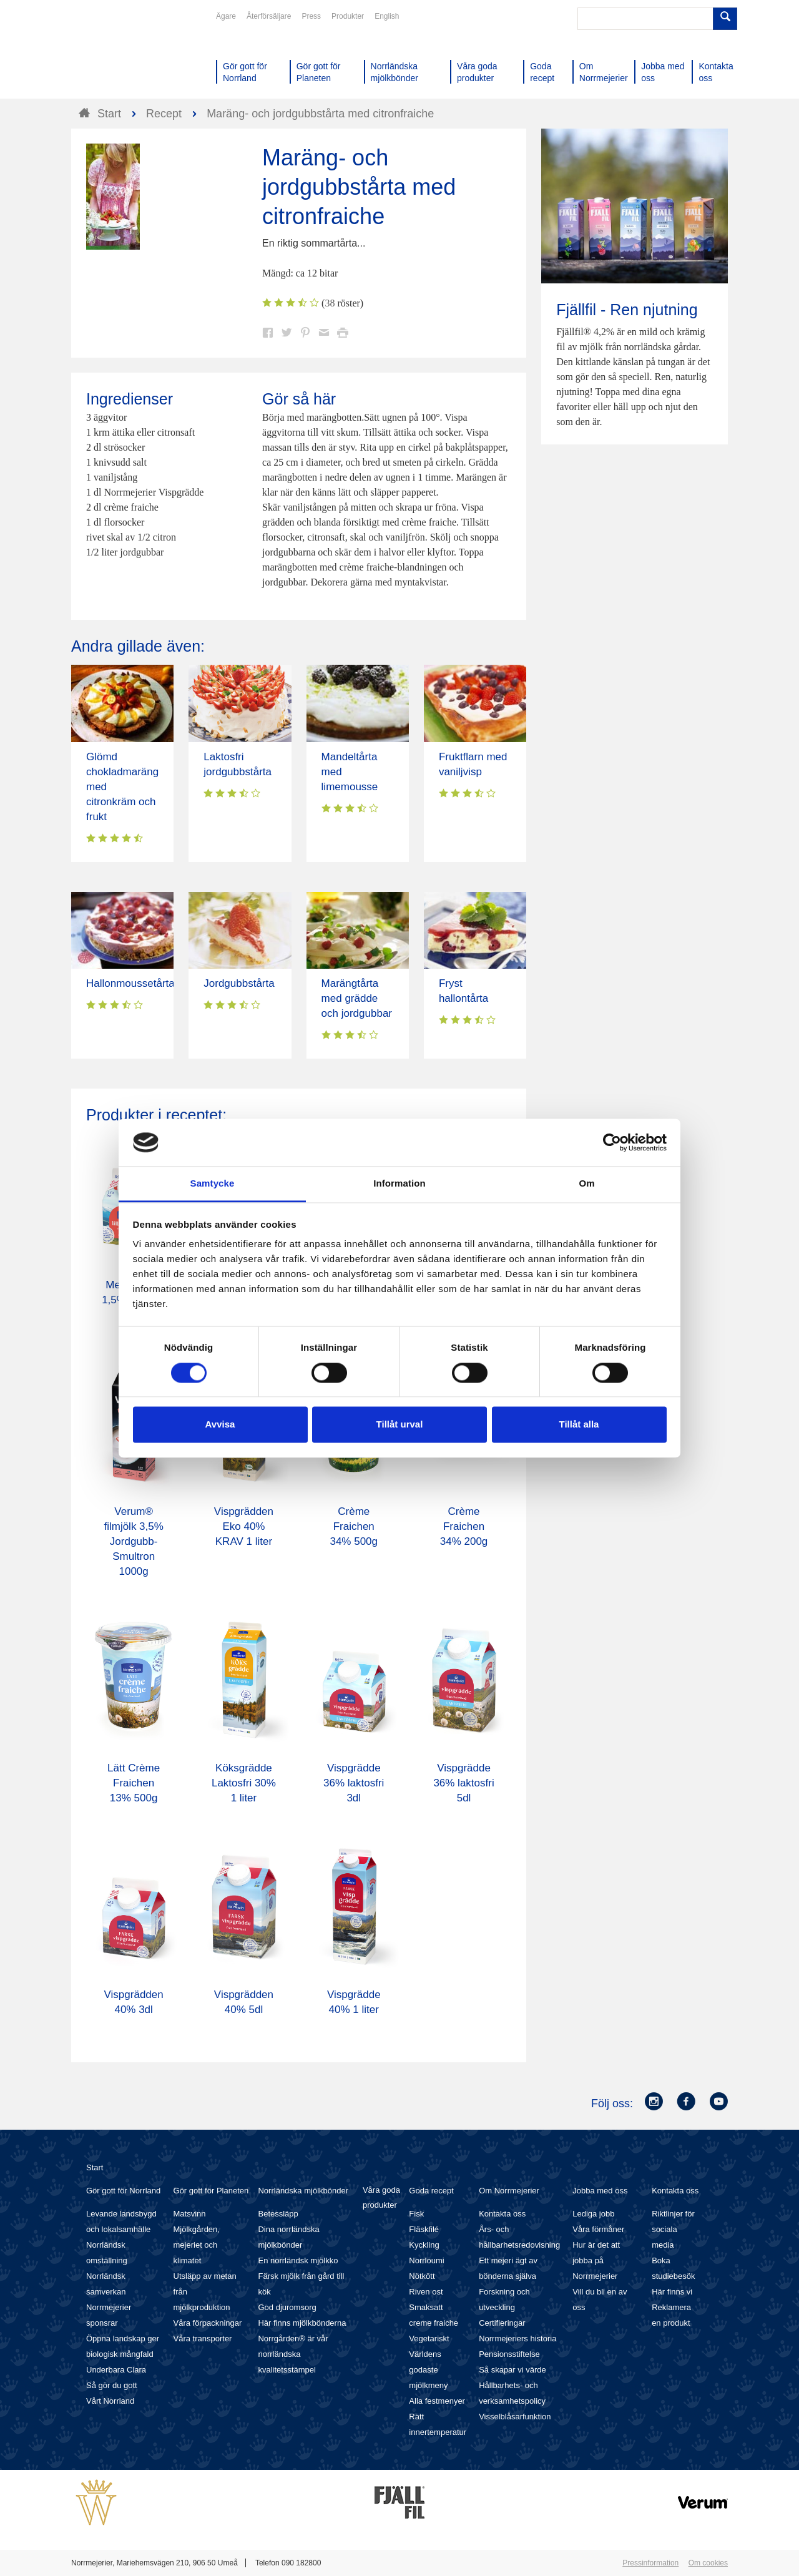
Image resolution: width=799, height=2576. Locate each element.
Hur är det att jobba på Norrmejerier (596, 2260)
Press (311, 16)
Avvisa (220, 1424)
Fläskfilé (424, 2229)
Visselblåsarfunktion (515, 2416)
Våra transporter (203, 2338)
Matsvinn (190, 2213)
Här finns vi (672, 2291)
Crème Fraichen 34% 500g (354, 1526)
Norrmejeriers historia (517, 2338)
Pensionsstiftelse (509, 2354)
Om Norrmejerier (509, 2190)
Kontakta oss (502, 2213)
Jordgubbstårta (238, 983)
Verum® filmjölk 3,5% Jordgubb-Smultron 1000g (133, 1541)
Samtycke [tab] (212, 1183)
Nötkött (421, 2276)
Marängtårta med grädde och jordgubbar (356, 998)
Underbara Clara (116, 2369)
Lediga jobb (593, 2213)
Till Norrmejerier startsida (118, 55)
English (387, 16)
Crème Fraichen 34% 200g (464, 1526)
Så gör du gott (111, 2385)
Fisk (416, 2213)
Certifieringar (502, 2323)
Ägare (226, 16)
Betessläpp (278, 2213)
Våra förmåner (598, 2229)
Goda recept (431, 2190)
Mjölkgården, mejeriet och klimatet (197, 2245)
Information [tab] (399, 1183)
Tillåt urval (399, 1424)
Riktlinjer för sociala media (673, 2229)
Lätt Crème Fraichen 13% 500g (133, 1783)
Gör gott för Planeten (211, 2190)
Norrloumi (426, 2260)
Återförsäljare (269, 16)
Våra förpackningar (208, 2323)
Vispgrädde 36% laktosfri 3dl (353, 1783)
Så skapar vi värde (512, 2369)
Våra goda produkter (381, 2197)
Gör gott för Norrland (123, 2190)
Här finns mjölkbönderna (302, 2323)
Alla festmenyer (437, 2401)
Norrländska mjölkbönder (303, 2190)
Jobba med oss (599, 2190)
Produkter (347, 16)
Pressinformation (650, 2563)
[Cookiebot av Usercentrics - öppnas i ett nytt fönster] (612, 1142)
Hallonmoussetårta (130, 983)
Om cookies (708, 2563)
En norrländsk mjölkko (298, 2260)
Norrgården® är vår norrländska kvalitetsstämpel (293, 2354)
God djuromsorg (287, 2307)
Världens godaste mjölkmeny (428, 2369)
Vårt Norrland (110, 2401)
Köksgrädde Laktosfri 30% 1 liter (244, 1783)
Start (94, 2167)
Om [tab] (586, 1183)
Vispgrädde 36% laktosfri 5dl (463, 1783)
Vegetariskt (429, 2338)
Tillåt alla (579, 1424)
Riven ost (426, 2291)
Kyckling (424, 2245)
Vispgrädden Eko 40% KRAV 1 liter (243, 1526)
